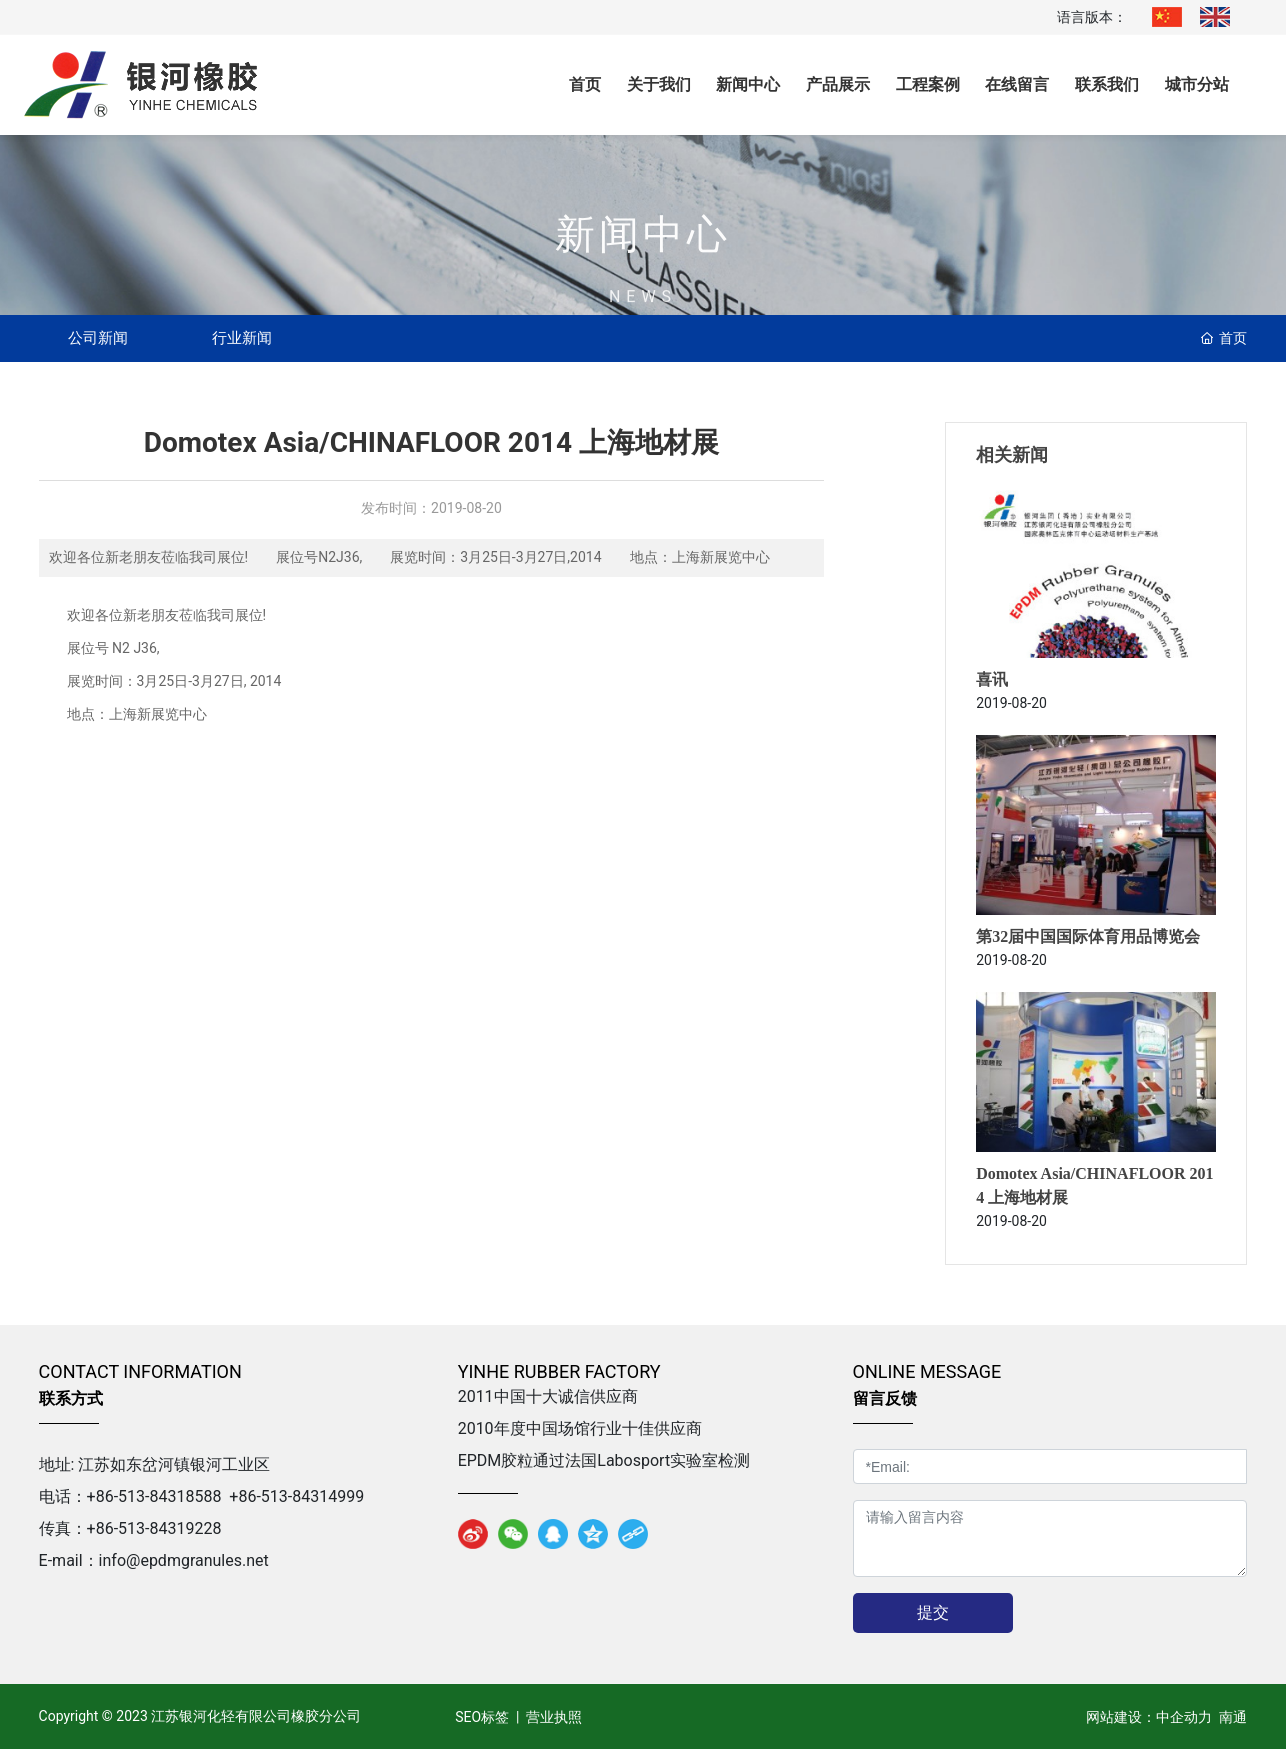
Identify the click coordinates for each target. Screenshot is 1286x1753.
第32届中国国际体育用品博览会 (1088, 940)
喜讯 (992, 683)
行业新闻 (265, 339)
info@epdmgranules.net (184, 1564)
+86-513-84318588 (154, 1500)
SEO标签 (480, 1720)
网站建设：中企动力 (1149, 1720)
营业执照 (554, 1720)
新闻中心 (643, 257)
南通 (1233, 1720)
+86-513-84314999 (296, 1500)
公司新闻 (106, 339)
